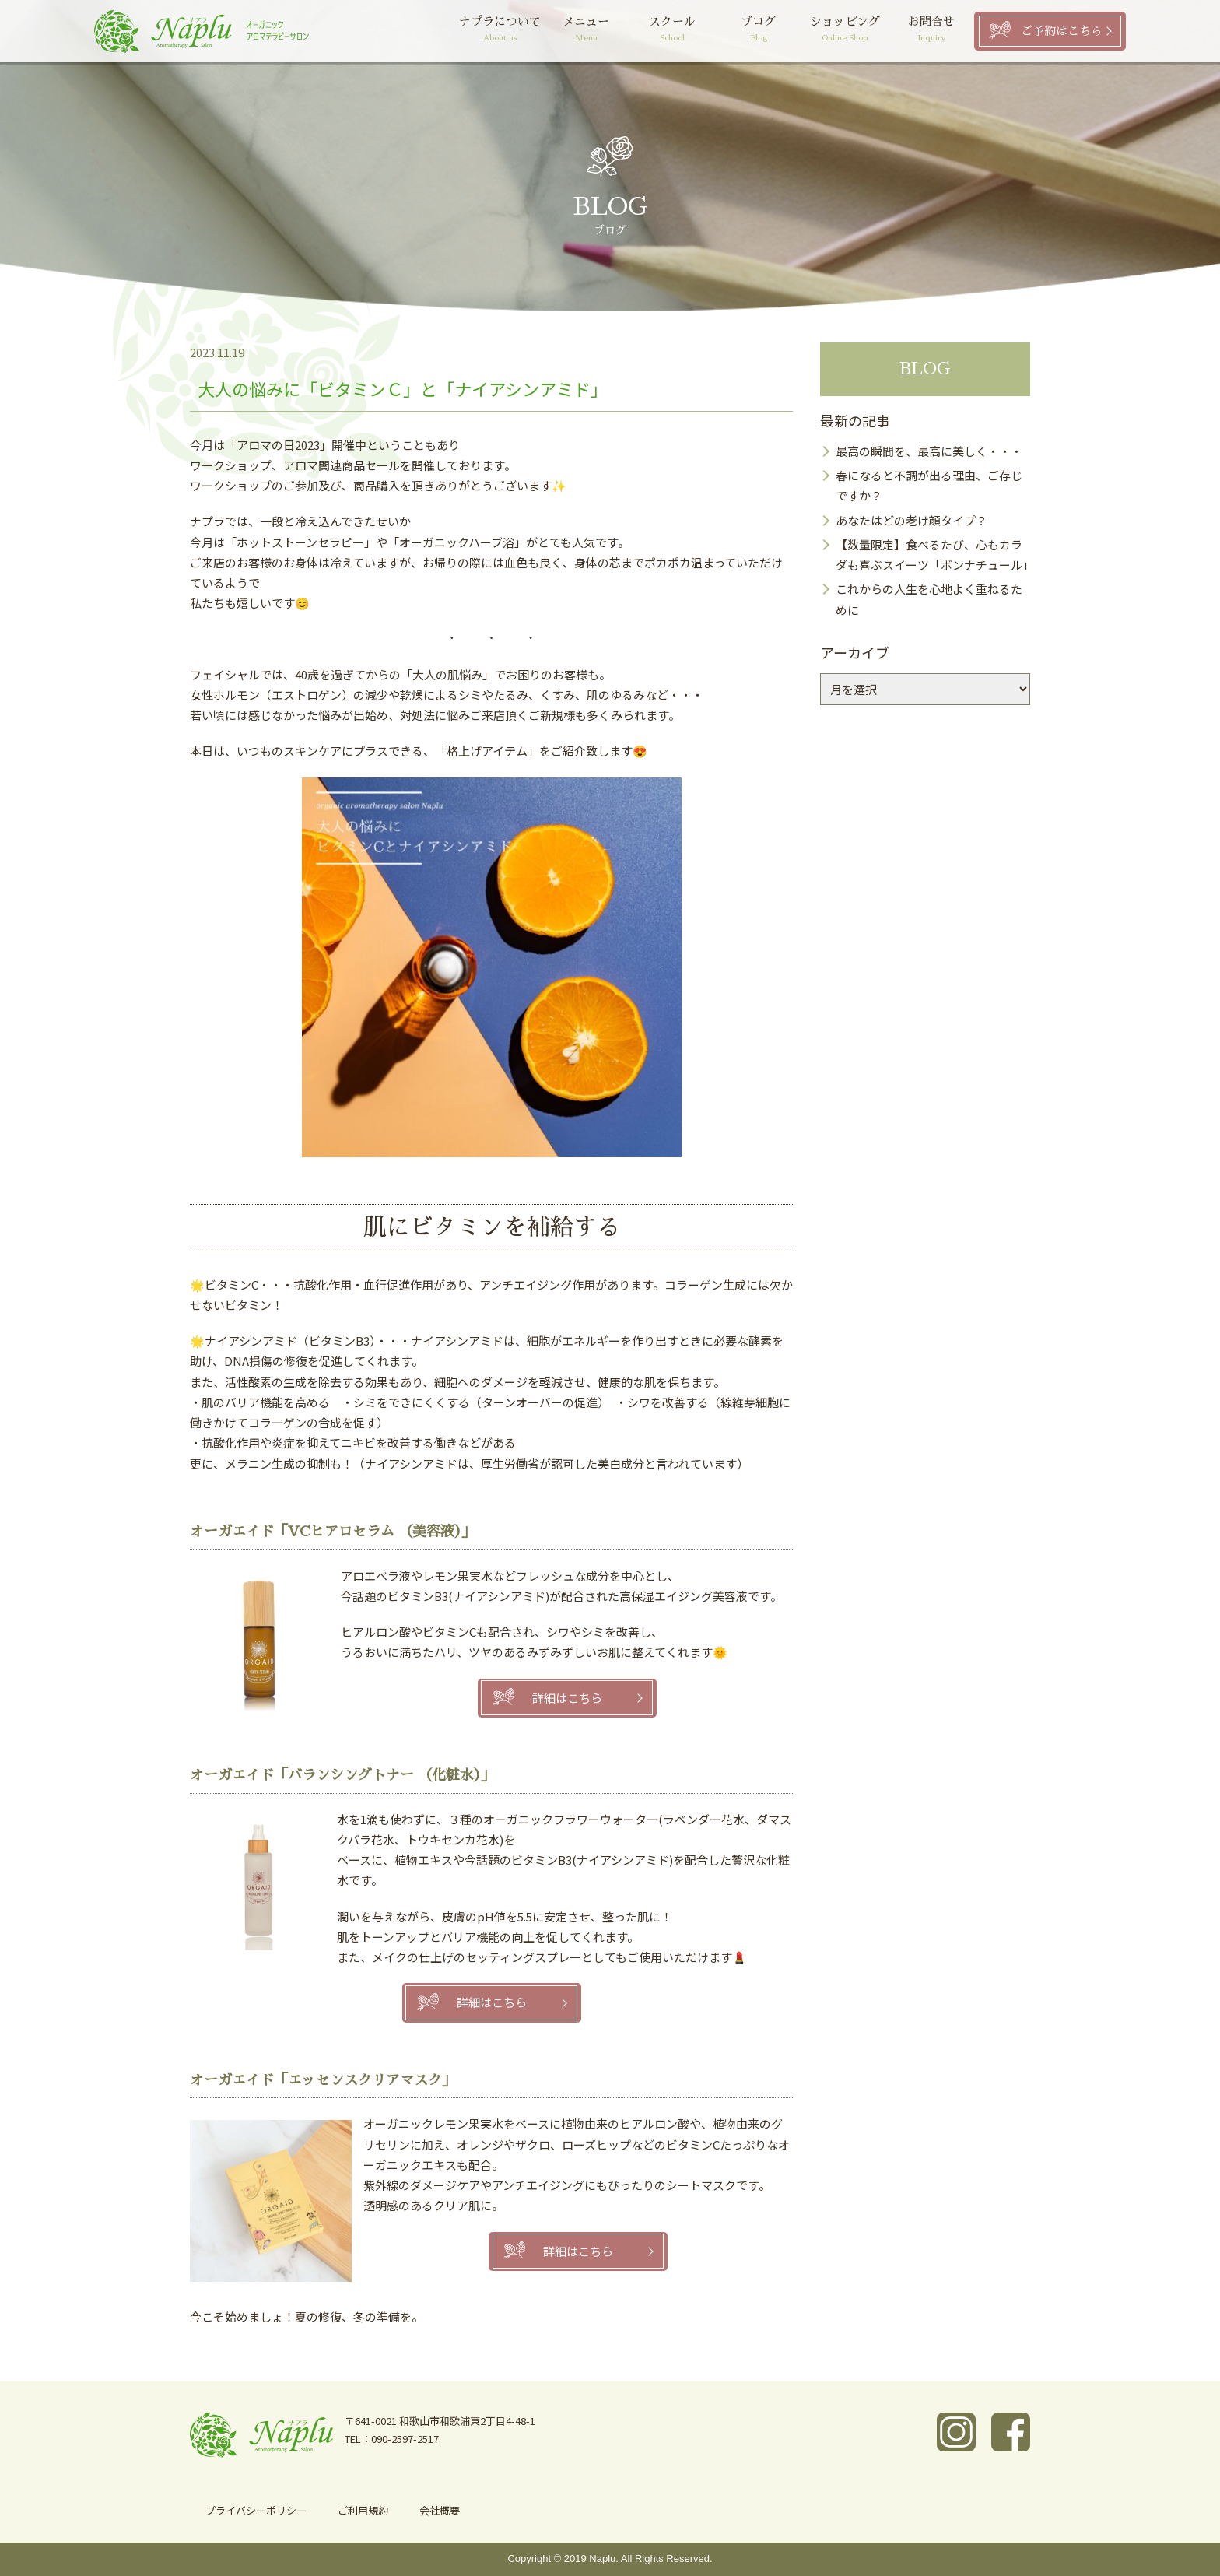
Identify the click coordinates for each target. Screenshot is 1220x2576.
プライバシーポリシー (256, 2510)
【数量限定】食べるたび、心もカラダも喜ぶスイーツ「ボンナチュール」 (933, 554)
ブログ (759, 31)
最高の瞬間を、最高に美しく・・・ (929, 451)
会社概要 (439, 2510)
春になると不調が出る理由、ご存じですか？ (929, 485)
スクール (672, 31)
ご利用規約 (363, 2510)
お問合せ (931, 31)
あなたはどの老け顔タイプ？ (911, 520)
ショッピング (844, 31)
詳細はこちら (567, 1698)
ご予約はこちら (1062, 31)
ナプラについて (500, 31)
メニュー (586, 31)
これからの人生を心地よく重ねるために (929, 599)
